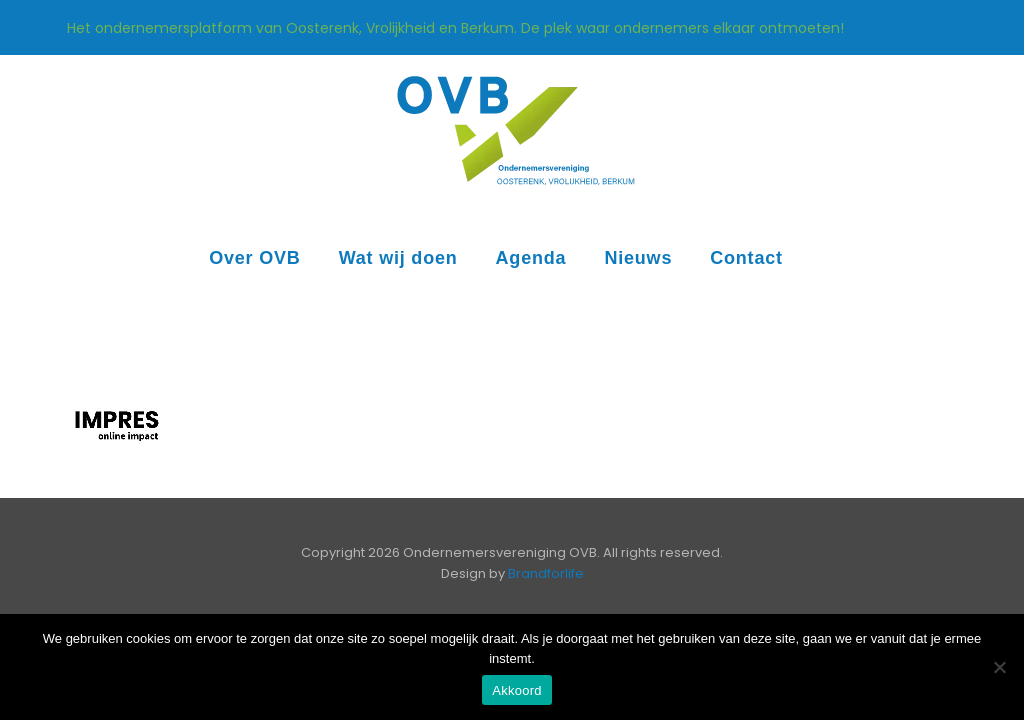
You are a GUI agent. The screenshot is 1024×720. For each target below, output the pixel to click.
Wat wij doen (398, 258)
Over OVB (254, 258)
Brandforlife (546, 573)
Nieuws (638, 258)
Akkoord (516, 690)
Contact (746, 258)
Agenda (531, 258)
